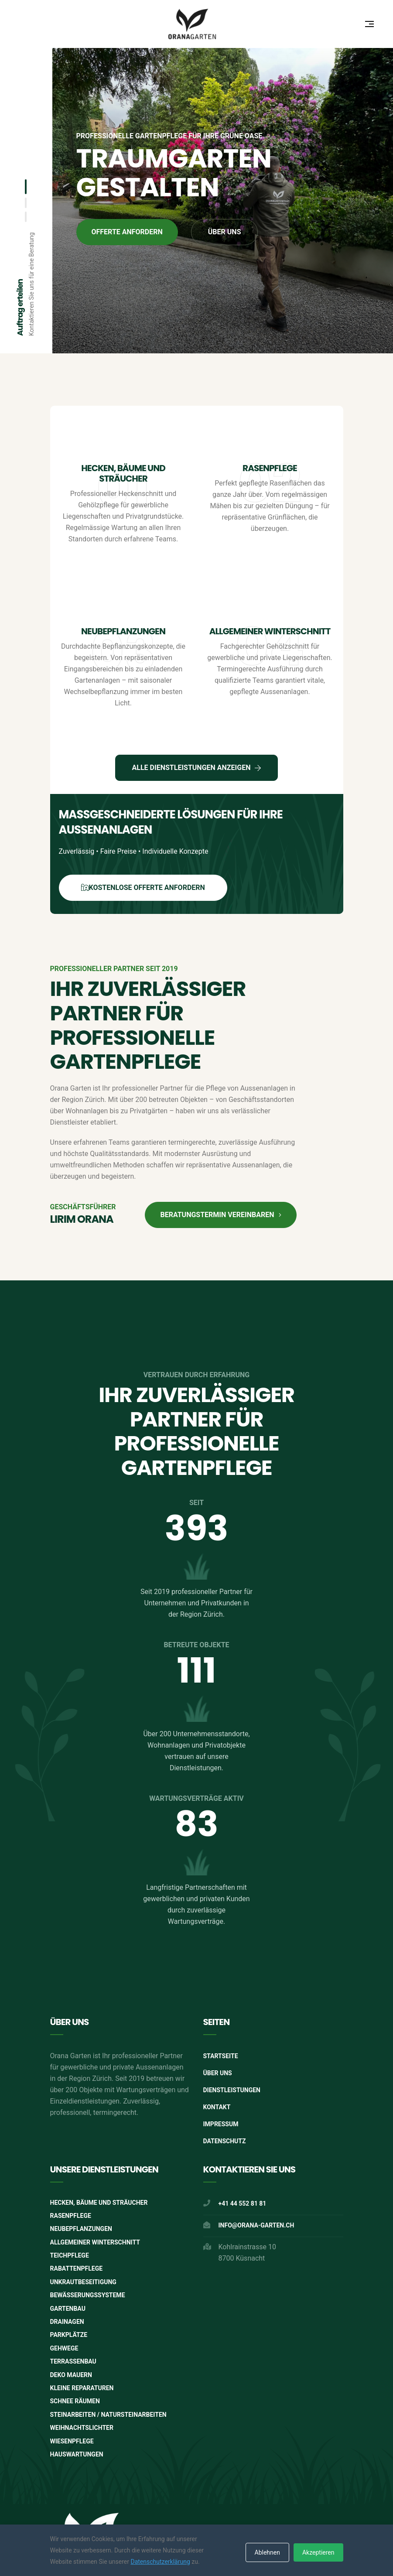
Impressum (221, 2124)
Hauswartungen (76, 2454)
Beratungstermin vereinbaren (220, 1215)
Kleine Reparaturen (82, 2387)
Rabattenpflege (76, 2268)
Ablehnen (267, 2552)
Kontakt (217, 2107)
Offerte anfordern (127, 232)
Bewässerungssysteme (87, 2295)
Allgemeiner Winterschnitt (270, 631)
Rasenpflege (270, 468)
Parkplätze (69, 2334)
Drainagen (67, 2321)
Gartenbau (67, 2308)
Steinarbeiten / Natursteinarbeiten (108, 2414)
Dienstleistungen (231, 2090)
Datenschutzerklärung (160, 2561)
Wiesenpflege (72, 2441)
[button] (26, 186)
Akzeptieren (318, 2552)
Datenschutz (224, 2141)
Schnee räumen (75, 2401)
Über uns (224, 232)
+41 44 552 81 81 (243, 2203)
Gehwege (64, 2348)
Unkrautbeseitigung (83, 2281)
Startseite (220, 2056)
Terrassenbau (73, 2361)
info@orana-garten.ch (256, 2225)
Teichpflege (69, 2255)
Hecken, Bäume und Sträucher (123, 473)
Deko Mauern (71, 2374)
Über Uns (217, 2073)
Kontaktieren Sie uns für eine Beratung (31, 284)
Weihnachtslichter (81, 2427)
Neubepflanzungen (123, 631)
